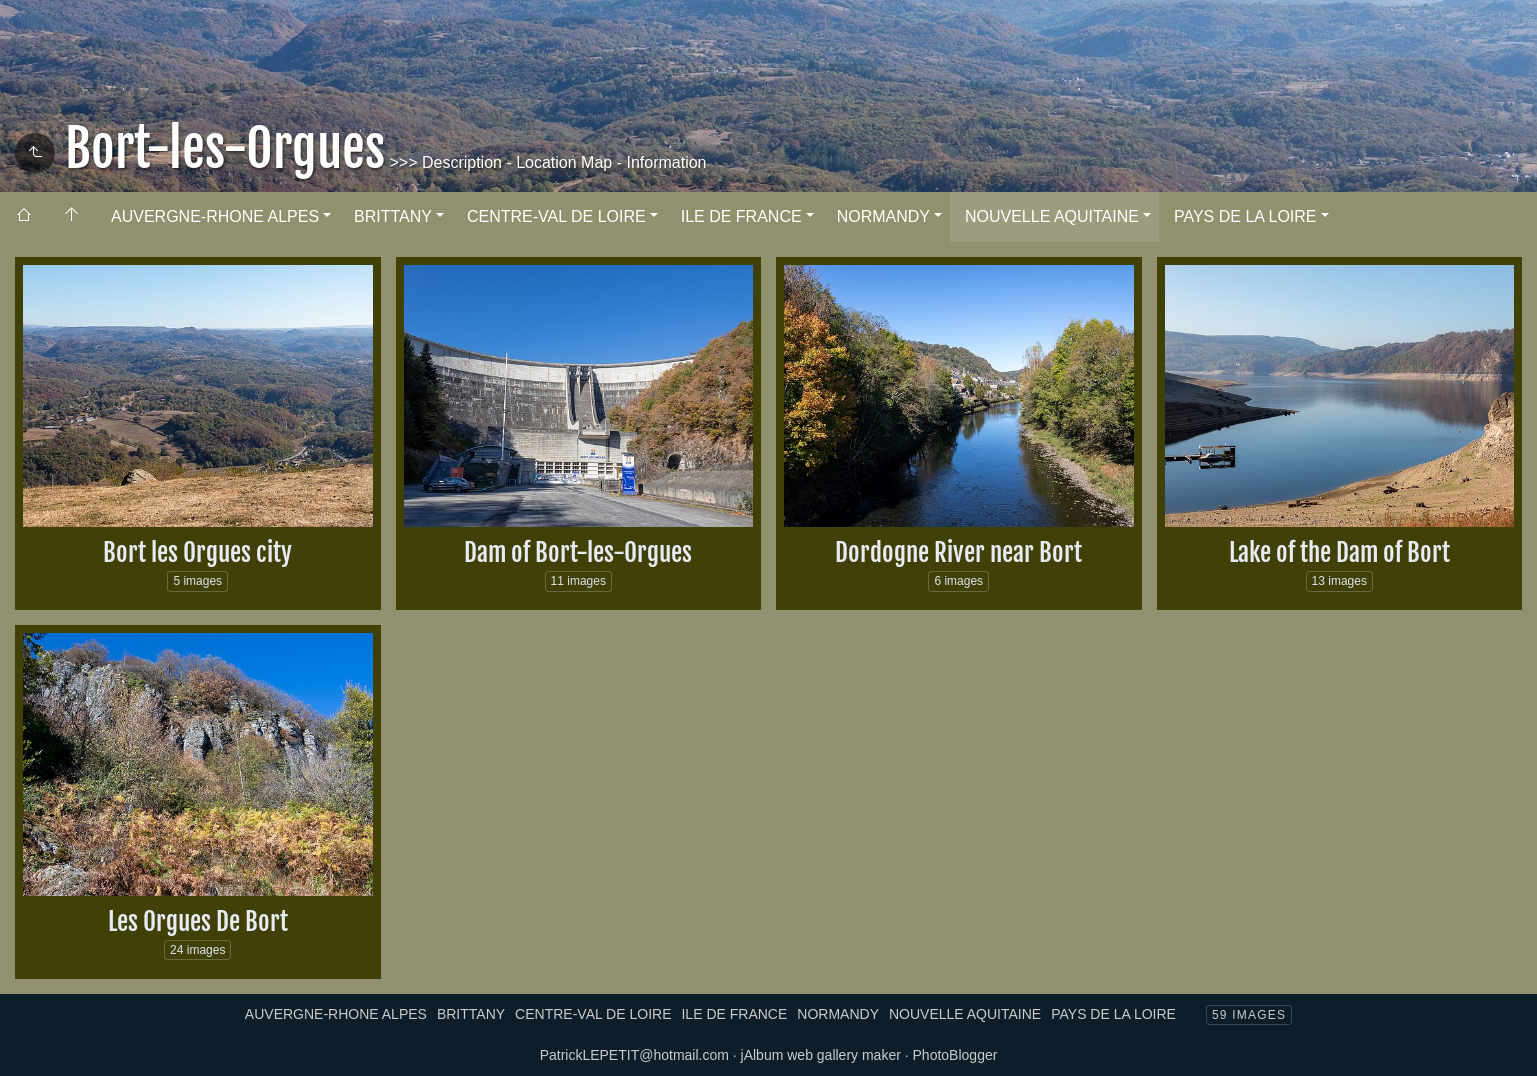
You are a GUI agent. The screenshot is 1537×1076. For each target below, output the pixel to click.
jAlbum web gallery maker (821, 1055)
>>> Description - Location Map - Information (546, 162)
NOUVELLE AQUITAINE (1052, 216)
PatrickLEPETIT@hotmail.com (634, 1055)
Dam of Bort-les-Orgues (578, 552)
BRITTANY (393, 216)
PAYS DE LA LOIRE (1245, 216)
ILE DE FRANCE (741, 216)
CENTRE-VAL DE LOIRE (556, 216)
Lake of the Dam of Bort (1339, 552)
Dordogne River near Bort (958, 552)
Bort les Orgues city (197, 552)
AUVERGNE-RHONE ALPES (215, 216)
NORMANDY (883, 216)
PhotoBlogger (955, 1055)
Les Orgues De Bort (198, 921)
